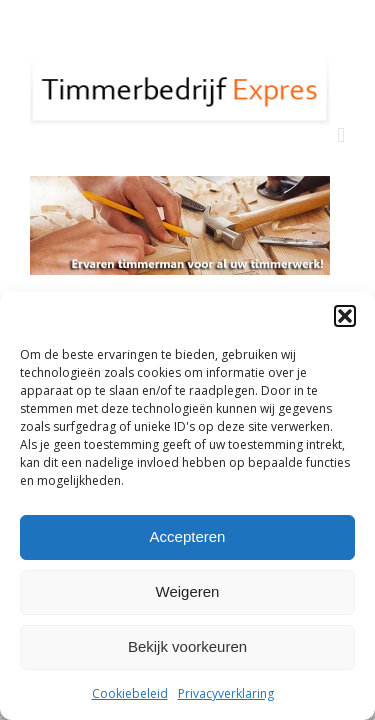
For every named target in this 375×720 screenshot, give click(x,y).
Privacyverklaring (226, 693)
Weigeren (188, 591)
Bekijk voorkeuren (187, 646)
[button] (345, 316)
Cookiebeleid (130, 693)
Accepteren (188, 536)
